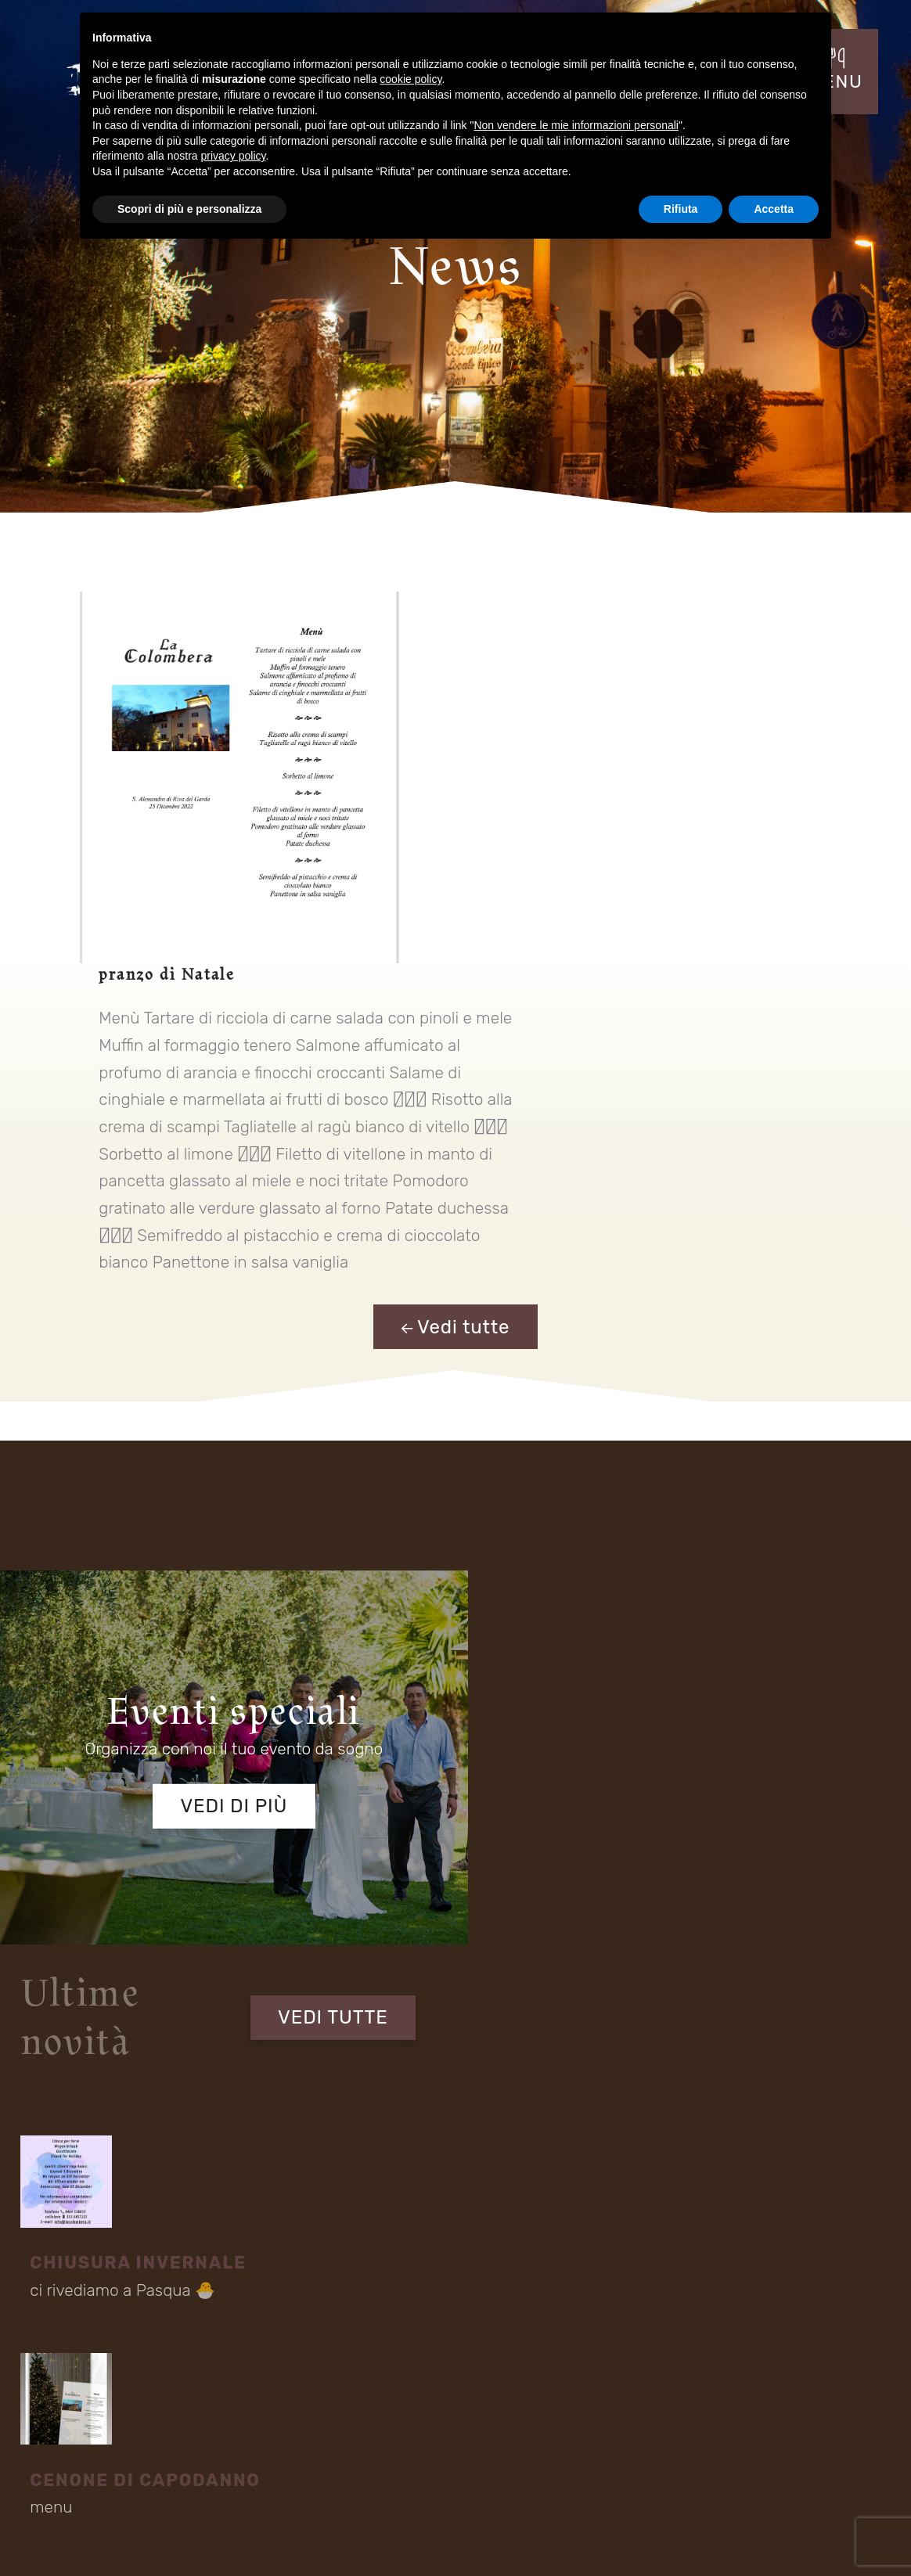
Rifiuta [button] (681, 209)
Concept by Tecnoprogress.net (107, 2534)
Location (61, 2453)
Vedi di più (227, 1454)
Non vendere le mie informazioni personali (576, 125)
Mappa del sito (676, 2536)
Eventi (218, 2427)
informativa (251, 1878)
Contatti (384, 2453)
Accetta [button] (774, 209)
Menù (217, 2453)
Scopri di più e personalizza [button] (189, 209)
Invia (812, 1890)
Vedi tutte (455, 990)
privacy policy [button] (233, 155)
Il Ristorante (68, 2427)
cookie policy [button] (410, 79)
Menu (379, 2427)
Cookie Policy (834, 2535)
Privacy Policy (754, 2535)
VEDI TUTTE (786, 1254)
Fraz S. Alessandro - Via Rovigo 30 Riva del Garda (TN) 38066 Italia (401, 2310)
